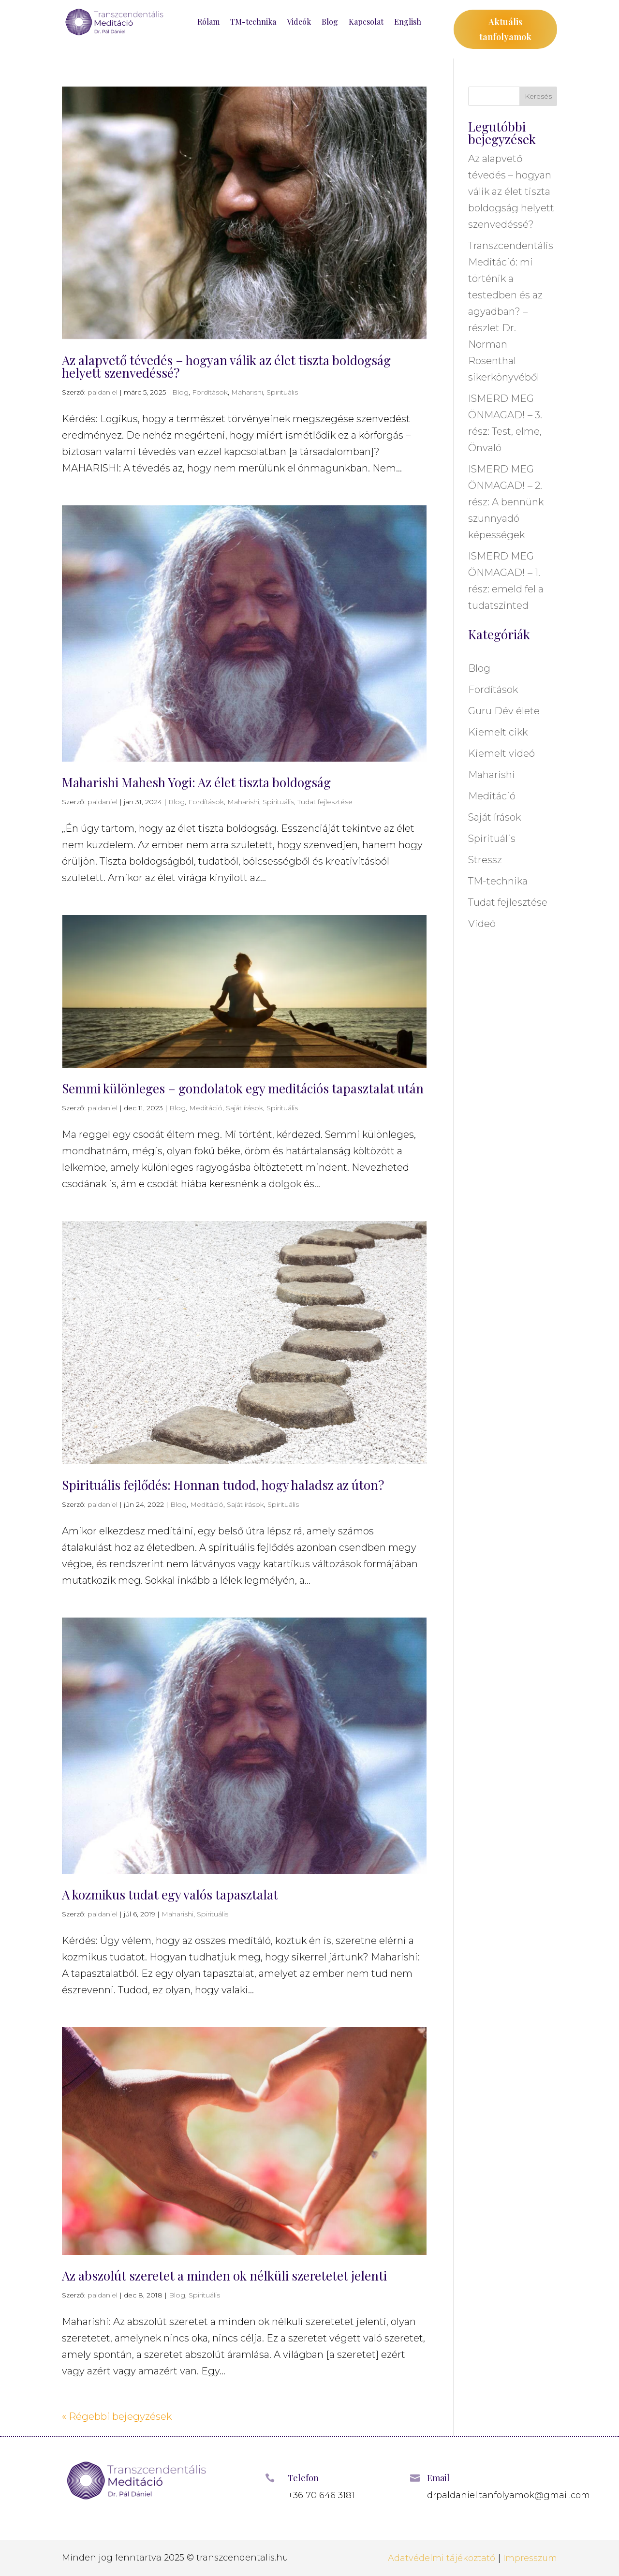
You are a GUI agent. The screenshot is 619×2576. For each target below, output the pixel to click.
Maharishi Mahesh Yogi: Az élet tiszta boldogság (196, 782)
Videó (482, 923)
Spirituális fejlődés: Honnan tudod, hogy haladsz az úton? (223, 1484)
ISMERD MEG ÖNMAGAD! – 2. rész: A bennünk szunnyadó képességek (506, 502)
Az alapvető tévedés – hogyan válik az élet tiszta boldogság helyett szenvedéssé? (226, 366)
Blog (330, 22)
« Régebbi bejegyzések (117, 2416)
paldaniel (103, 392)
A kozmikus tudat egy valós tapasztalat (170, 1894)
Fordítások (210, 392)
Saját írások (244, 1108)
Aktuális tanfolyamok (505, 29)
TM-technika (253, 22)
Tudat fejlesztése (325, 801)
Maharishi (247, 392)
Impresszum (530, 2558)
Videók (299, 22)
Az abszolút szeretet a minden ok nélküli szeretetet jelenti (224, 2275)
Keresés (538, 96)
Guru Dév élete (504, 711)
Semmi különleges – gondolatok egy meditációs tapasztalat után (243, 1088)
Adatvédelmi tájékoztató (441, 2558)
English (407, 22)
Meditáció (205, 1108)
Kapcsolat (366, 22)
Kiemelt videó (501, 753)
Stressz (485, 860)
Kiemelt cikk (498, 732)
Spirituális (282, 392)
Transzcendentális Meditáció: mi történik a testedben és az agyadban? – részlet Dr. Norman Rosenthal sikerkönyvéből (510, 311)
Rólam (208, 22)
